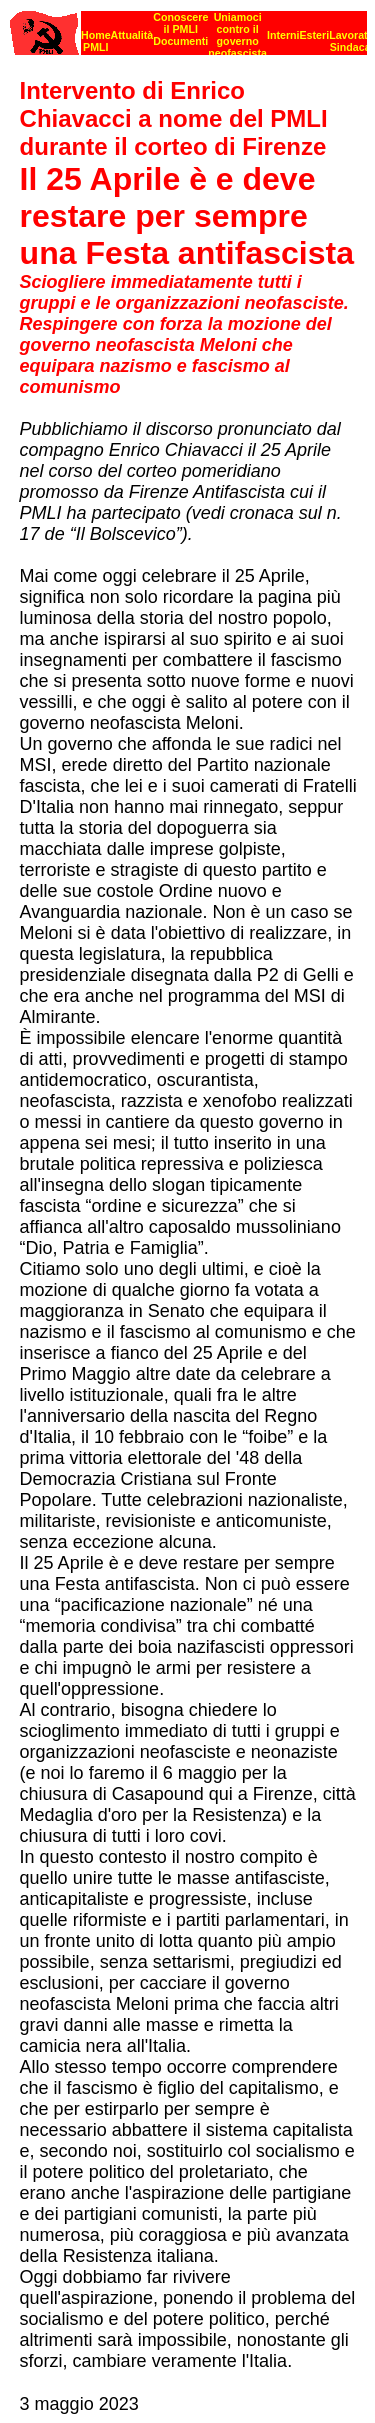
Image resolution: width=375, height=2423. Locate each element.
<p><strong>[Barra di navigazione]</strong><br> (188, 27)
